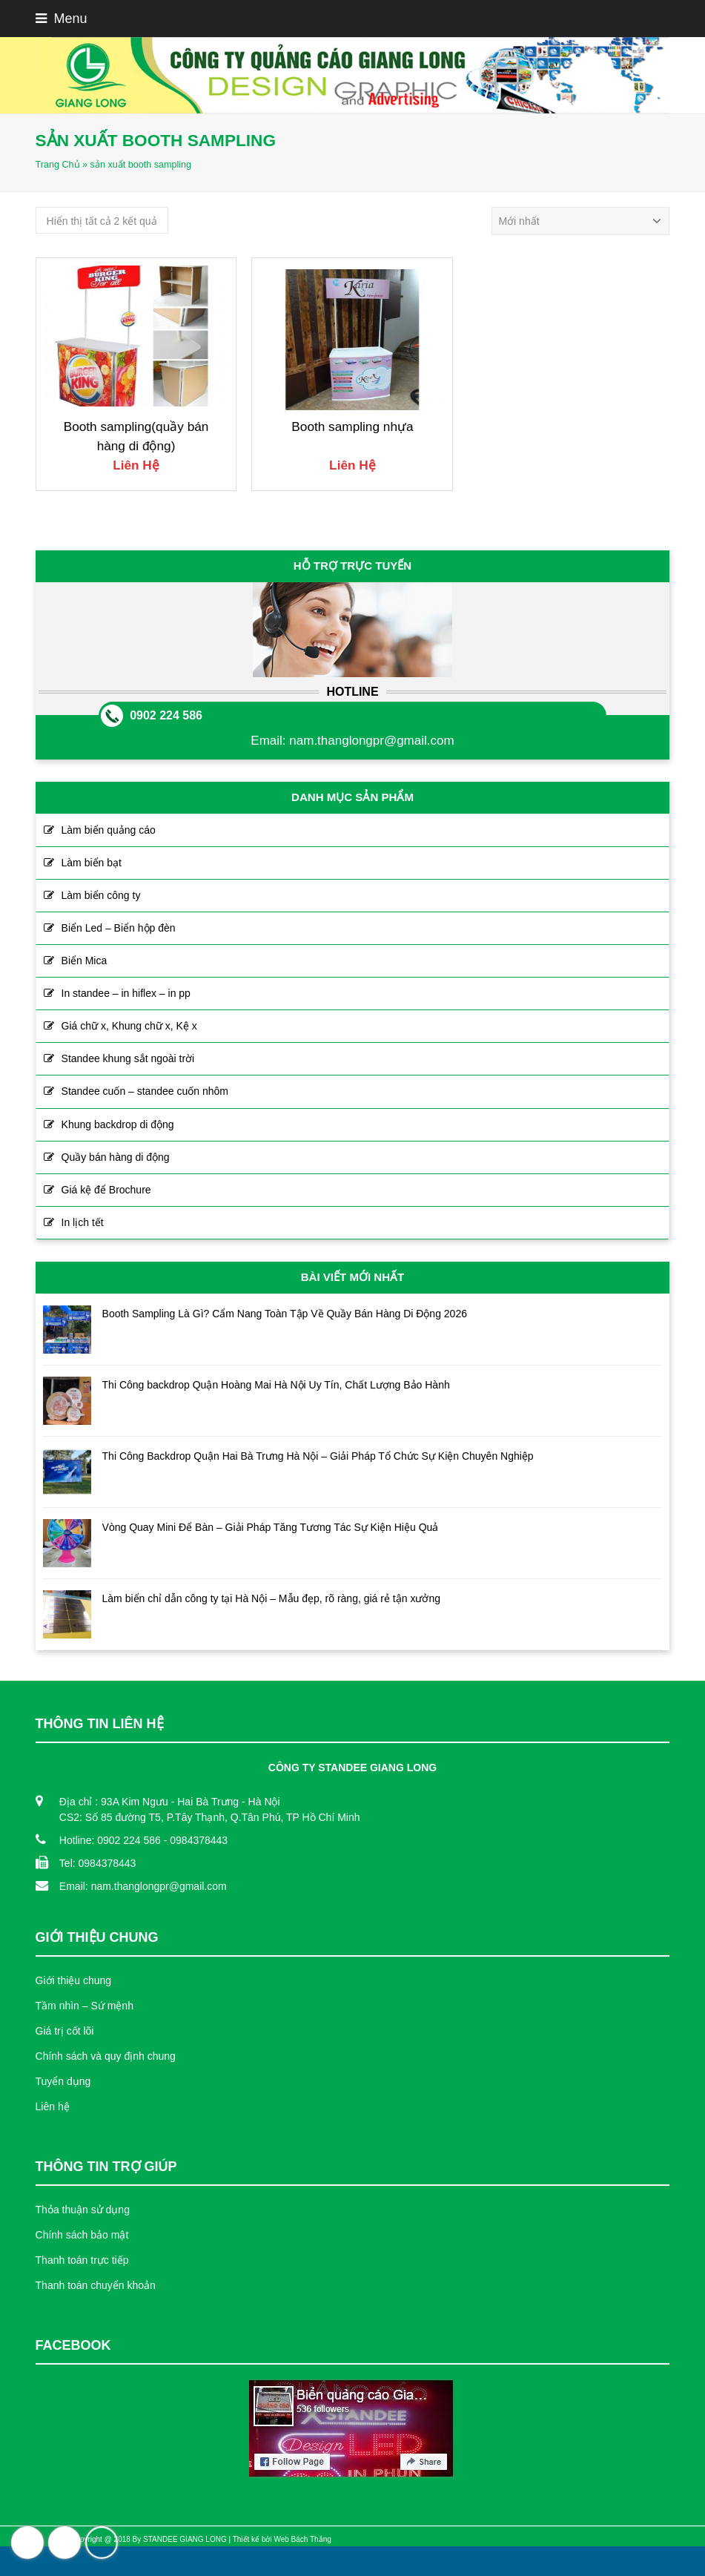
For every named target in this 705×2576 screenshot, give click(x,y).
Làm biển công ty (101, 895)
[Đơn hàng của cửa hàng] (580, 221)
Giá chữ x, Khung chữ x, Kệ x (129, 1026)
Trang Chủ (58, 164)
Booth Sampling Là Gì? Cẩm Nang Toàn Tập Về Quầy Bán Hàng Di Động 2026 (284, 1314)
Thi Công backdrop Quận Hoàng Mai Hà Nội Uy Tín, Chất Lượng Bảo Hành (276, 1385)
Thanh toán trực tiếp (82, 2260)
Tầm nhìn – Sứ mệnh (84, 2006)
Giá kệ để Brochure (106, 1190)
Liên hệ (53, 2106)
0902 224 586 (166, 715)
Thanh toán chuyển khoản (96, 2285)
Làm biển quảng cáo (109, 830)
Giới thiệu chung (74, 1980)
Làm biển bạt (92, 863)
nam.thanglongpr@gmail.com (371, 741)
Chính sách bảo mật (82, 2235)
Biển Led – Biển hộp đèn (119, 928)
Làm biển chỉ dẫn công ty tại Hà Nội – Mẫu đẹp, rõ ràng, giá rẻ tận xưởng (271, 1598)
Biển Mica (84, 960)
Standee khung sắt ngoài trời (128, 1058)
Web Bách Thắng (302, 2539)
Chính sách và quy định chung (106, 2056)
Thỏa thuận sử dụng (83, 2210)
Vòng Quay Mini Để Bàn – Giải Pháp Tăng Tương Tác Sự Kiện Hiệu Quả (270, 1527)
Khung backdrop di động (118, 1124)
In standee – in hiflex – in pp (126, 993)
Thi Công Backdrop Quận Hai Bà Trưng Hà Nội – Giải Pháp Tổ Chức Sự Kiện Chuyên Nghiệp (318, 1456)
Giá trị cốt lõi (65, 2031)
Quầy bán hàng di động (116, 1157)
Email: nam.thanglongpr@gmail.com (143, 1886)
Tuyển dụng (63, 2081)
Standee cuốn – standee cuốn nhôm (145, 1091)
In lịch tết (83, 1222)
